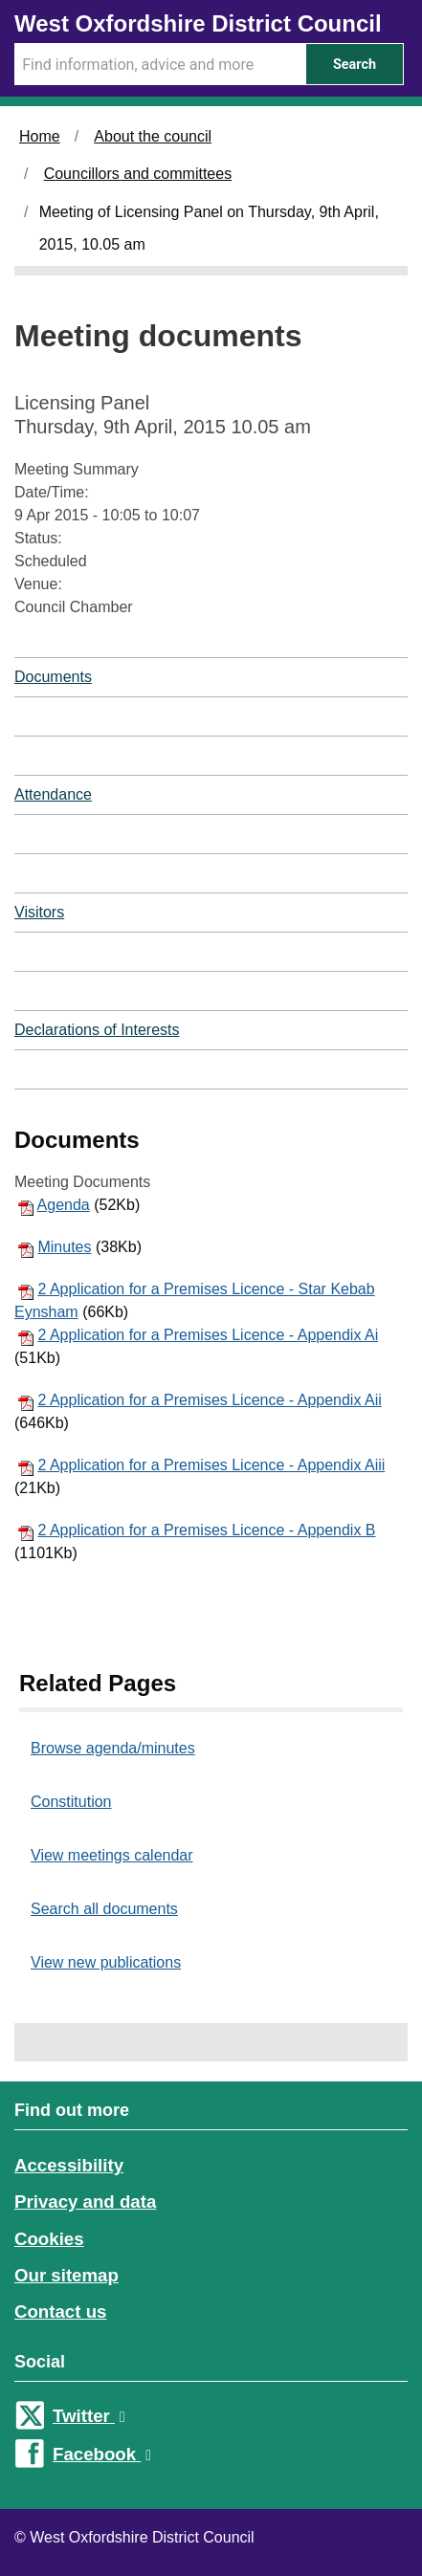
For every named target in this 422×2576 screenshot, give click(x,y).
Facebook (102, 2454)
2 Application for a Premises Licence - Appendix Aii (209, 1400)
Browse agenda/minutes (113, 1748)
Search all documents (104, 1909)
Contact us (60, 2311)
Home (39, 136)
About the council (152, 136)
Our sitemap (66, 2275)
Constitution (71, 1802)
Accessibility (68, 2165)
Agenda (63, 1205)
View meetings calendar (112, 1855)
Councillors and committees (138, 173)
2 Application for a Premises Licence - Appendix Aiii (211, 1465)
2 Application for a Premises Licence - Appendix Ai (207, 1335)
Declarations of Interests (97, 1030)
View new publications (106, 1962)
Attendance (53, 794)
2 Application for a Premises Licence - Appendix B (206, 1530)
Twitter (89, 2416)
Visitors (39, 912)
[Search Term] (159, 64)
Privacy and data (85, 2201)
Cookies (49, 2239)
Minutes (64, 1247)
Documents (53, 677)
